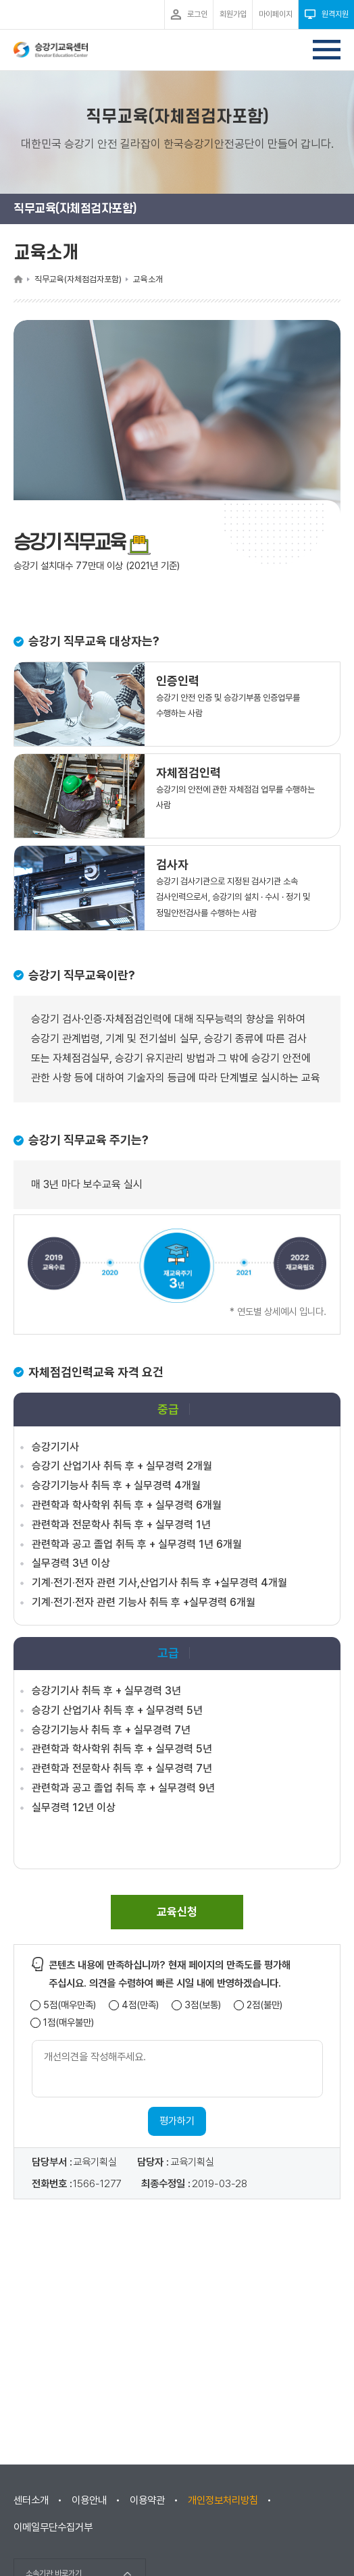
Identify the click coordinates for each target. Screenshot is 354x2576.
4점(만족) (140, 2005)
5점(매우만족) (69, 2005)
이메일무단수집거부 (53, 2527)
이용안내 (89, 2500)
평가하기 (177, 2121)
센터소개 (31, 2500)
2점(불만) (264, 2005)
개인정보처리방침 (223, 2500)
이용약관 (147, 2500)
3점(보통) (202, 2005)
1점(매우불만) (68, 2022)
